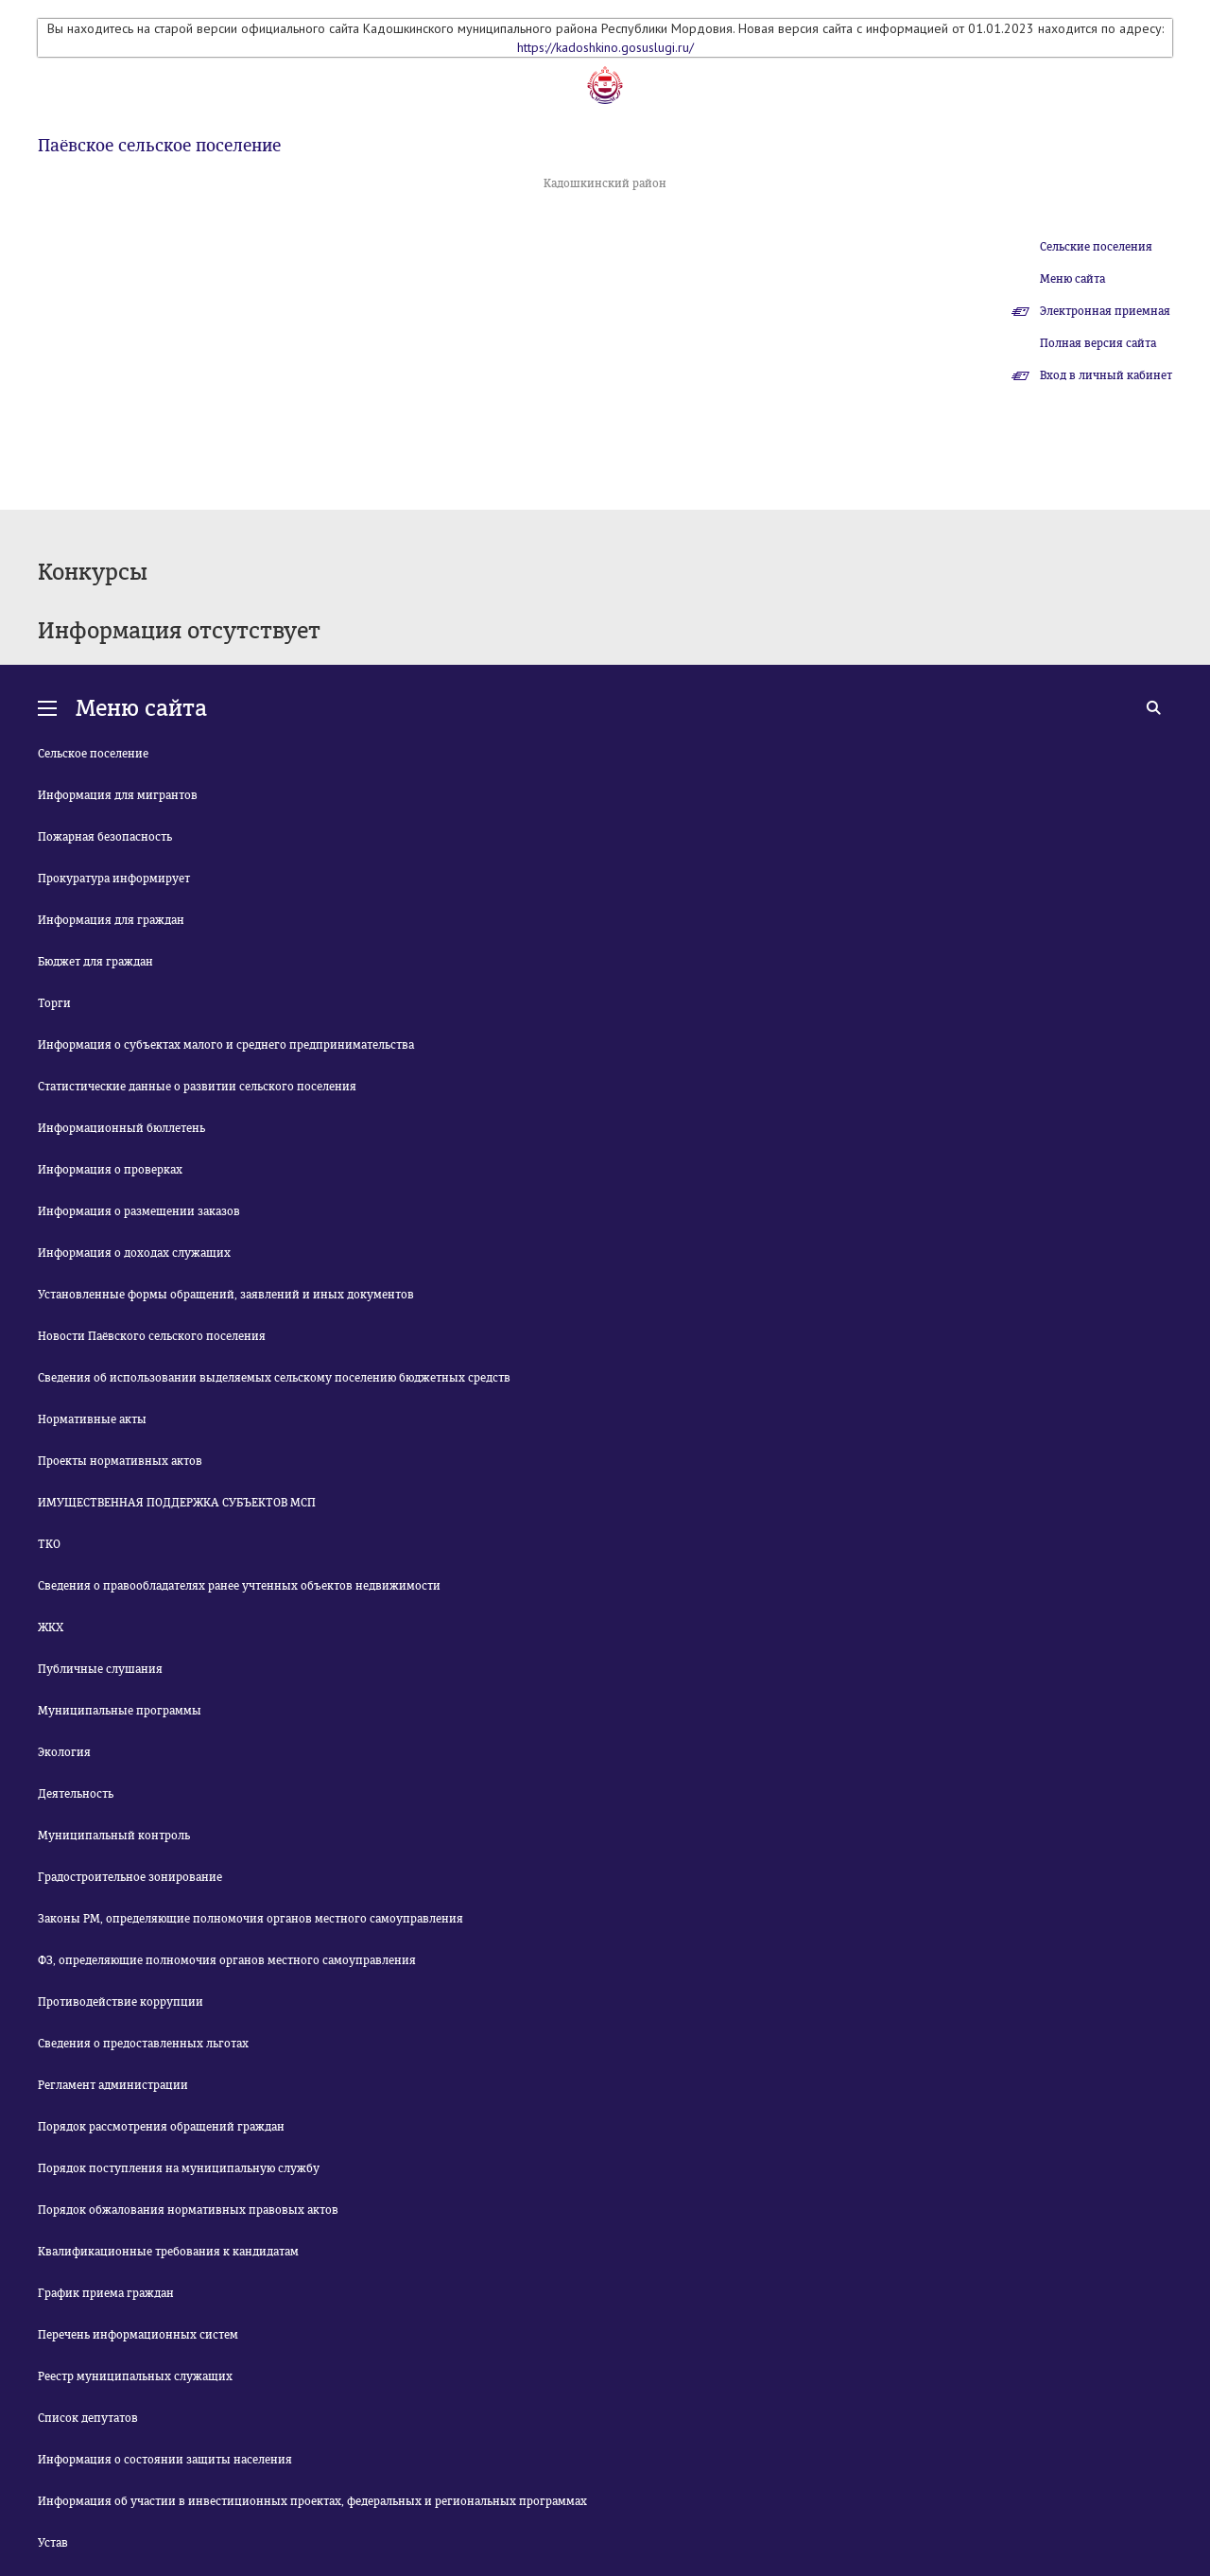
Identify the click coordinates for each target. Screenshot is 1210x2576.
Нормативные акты (92, 1419)
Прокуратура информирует (114, 878)
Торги (54, 1003)
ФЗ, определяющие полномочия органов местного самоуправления (227, 1960)
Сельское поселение (93, 753)
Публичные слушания (100, 1669)
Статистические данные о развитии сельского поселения (197, 1086)
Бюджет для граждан (95, 961)
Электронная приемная (1105, 311)
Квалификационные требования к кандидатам (168, 2251)
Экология (64, 1752)
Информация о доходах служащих (134, 1253)
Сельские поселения (1096, 246)
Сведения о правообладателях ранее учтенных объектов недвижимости (239, 1586)
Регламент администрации (113, 2085)
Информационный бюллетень (121, 1128)
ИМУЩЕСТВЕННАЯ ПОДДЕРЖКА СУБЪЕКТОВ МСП (177, 1502)
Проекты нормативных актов (120, 1461)
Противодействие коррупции (120, 2002)
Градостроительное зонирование (130, 1877)
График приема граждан (106, 2293)
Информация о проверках (110, 1169)
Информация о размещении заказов (139, 1211)
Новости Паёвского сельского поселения (152, 1336)
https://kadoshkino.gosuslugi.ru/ (605, 47)
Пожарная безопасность (105, 837)
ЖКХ (50, 1627)
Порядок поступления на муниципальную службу (179, 2168)
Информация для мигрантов (118, 795)
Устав (53, 2543)
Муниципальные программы (119, 1710)
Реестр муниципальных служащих (135, 2376)
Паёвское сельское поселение (159, 145)
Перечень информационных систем (138, 2334)
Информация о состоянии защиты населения (165, 2459)
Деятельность (75, 1794)
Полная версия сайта (1098, 343)
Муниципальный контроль (114, 1835)
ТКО (49, 1544)
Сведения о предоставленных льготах (143, 2043)
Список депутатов (88, 2418)
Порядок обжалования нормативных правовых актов (188, 2210)
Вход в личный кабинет (1106, 375)
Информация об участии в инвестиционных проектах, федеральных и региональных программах (312, 2501)
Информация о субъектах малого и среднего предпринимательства (226, 1045)
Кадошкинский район (605, 183)
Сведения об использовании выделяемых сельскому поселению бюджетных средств (274, 1377)
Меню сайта (1072, 279)
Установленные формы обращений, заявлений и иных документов (226, 1294)
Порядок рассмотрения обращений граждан (161, 2126)
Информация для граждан (111, 920)
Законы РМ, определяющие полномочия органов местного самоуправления (250, 1918)
